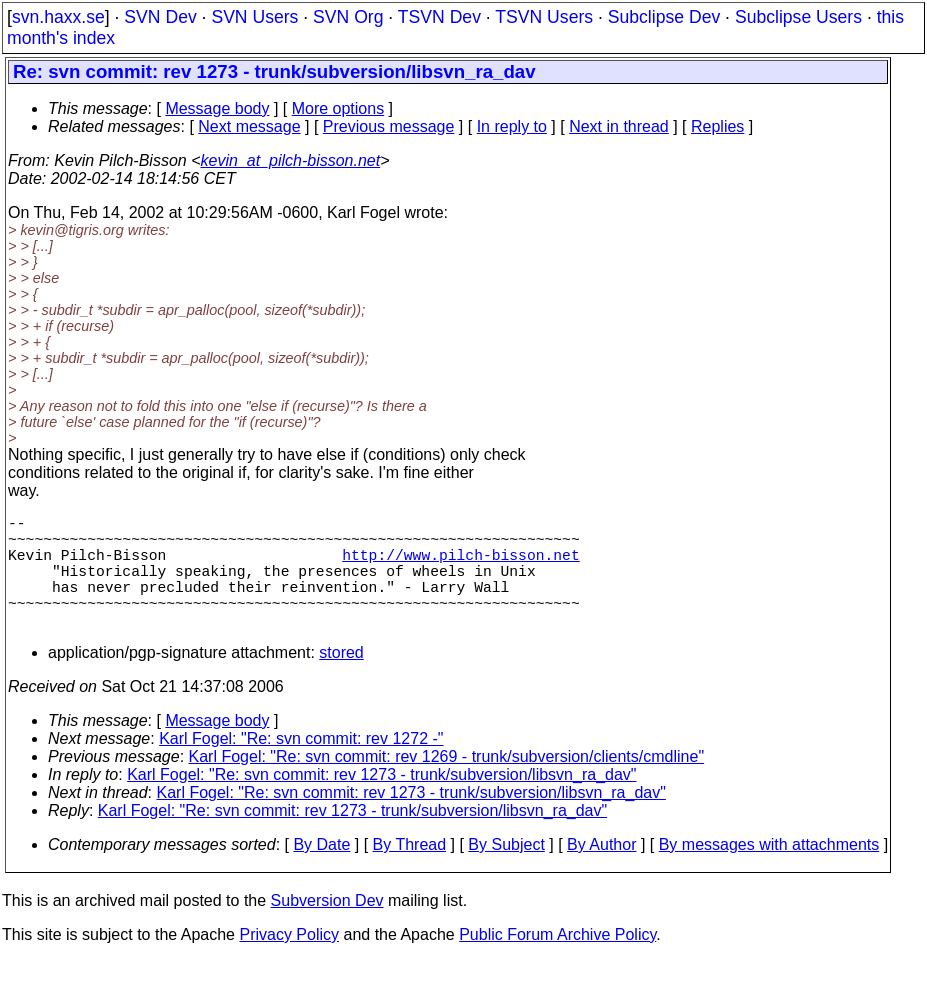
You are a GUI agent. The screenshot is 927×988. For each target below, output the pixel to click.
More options (338, 108)
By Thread (410, 872)
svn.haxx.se (58, 17)
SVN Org (348, 17)
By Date (321, 872)
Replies (717, 126)
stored (341, 680)
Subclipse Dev (664, 17)
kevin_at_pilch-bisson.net (291, 160)
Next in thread (619, 126)
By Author (601, 872)
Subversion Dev (327, 928)
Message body (217, 108)
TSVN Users (544, 17)
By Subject (506, 872)
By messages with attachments (769, 872)
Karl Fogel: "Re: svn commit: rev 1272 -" (301, 766)
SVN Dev (160, 17)
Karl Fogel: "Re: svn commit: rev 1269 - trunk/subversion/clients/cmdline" (447, 784)
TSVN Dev (439, 17)
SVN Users (254, 17)
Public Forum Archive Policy (557, 962)
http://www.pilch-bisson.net (460, 566)
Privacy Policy (289, 962)
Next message (249, 126)
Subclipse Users (798, 17)
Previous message (389, 126)
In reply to (512, 126)
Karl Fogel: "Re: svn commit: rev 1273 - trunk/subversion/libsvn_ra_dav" (381, 802)
